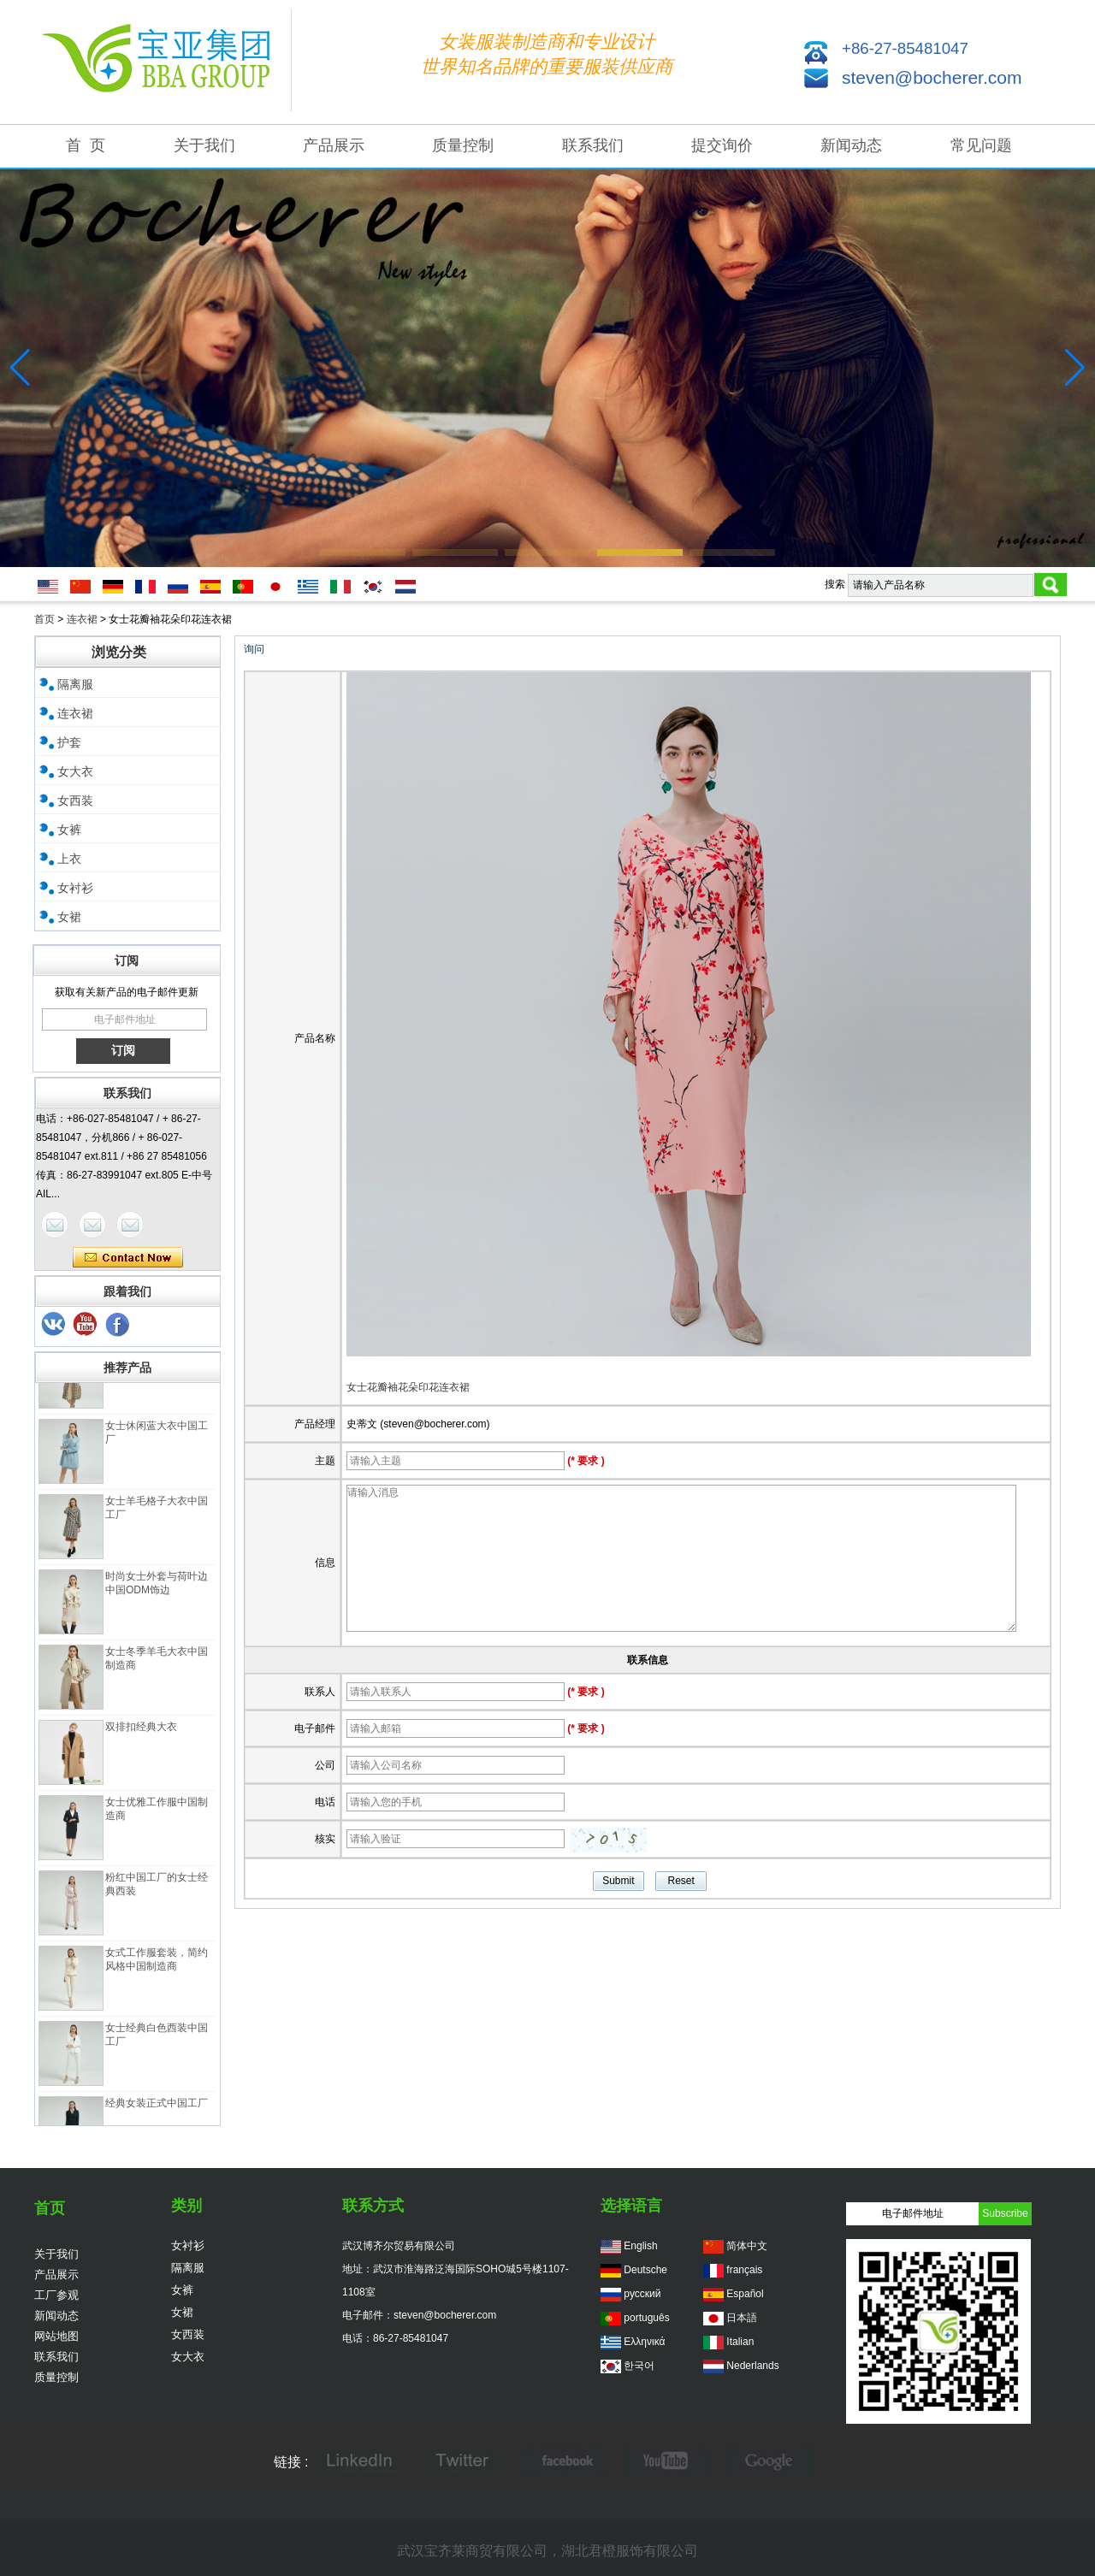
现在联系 (128, 1258)
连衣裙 (82, 619)
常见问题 (981, 145)
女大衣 (75, 771)
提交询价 (722, 145)
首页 (44, 619)
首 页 (85, 145)
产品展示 (333, 145)
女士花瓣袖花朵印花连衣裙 (408, 1387)
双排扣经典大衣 (141, 1734)
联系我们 (593, 145)
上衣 (69, 859)
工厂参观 (56, 2295)
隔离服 (75, 684)
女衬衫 (75, 888)
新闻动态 (851, 145)
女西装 (75, 800)
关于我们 (204, 145)
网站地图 (56, 2336)
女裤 (69, 829)
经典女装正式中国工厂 (156, 2110)
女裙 (69, 917)
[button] (362, 552)
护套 (69, 742)
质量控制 (463, 145)
